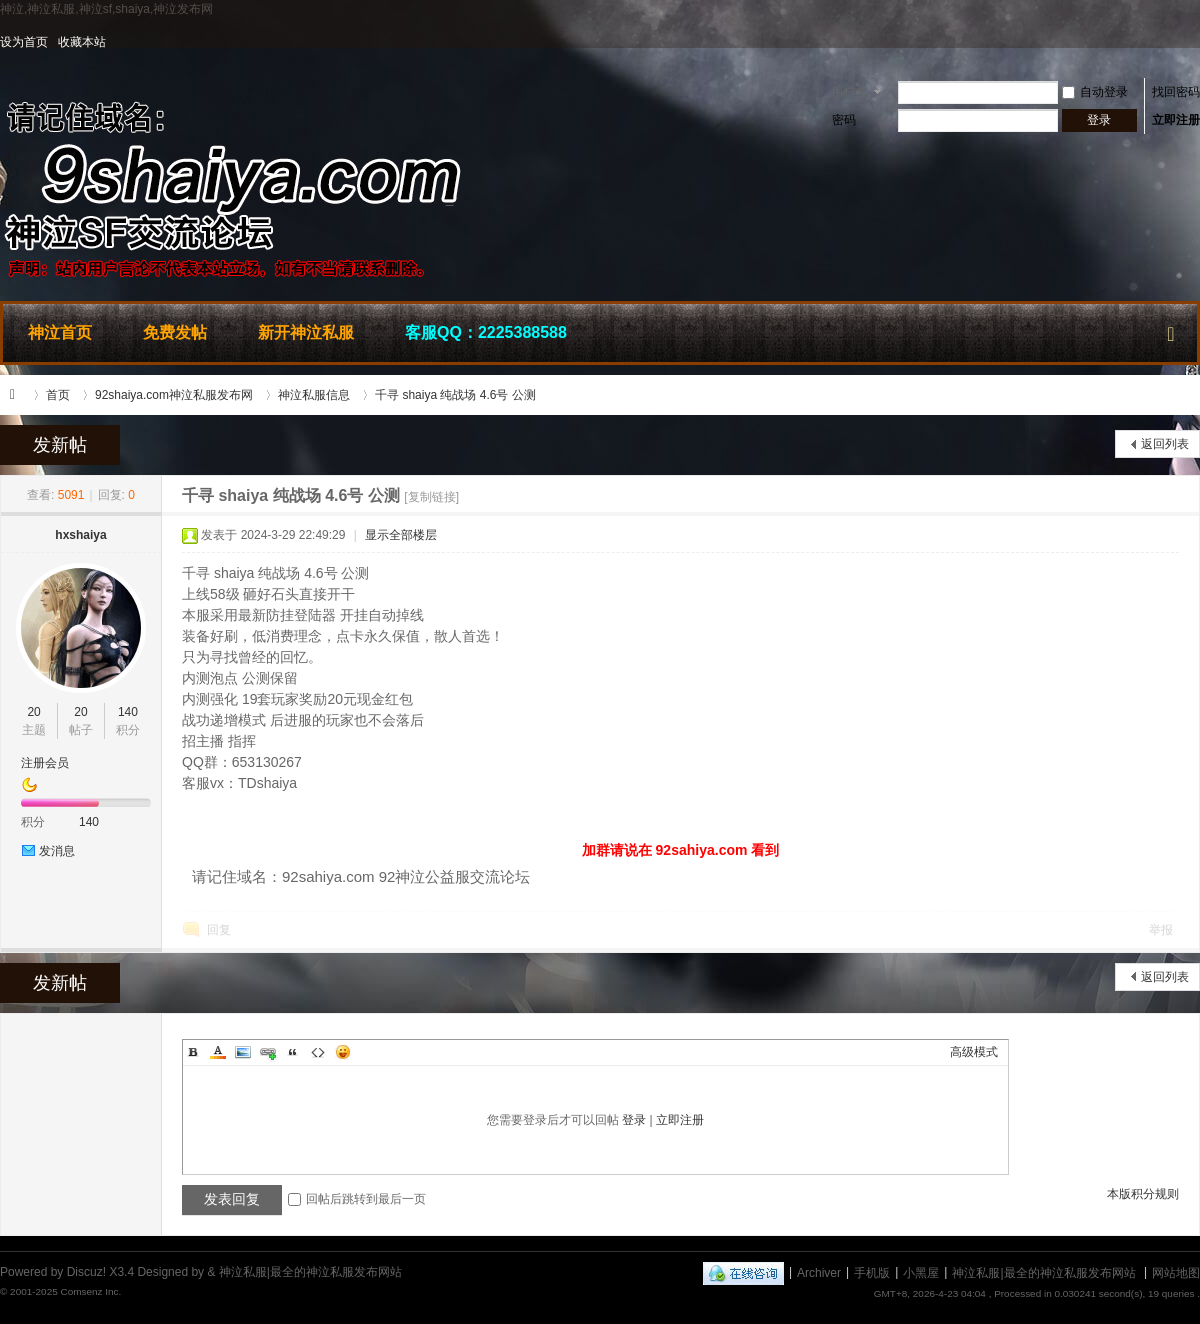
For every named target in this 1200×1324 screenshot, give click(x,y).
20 (33, 712)
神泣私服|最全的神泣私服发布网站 (18, 395)
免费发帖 (175, 332)
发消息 (57, 851)
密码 (844, 120)
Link (268, 1052)
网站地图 (1176, 1272)
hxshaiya (80, 535)
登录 (634, 1120)
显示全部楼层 (401, 535)
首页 (58, 395)
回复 (219, 930)
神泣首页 (60, 332)
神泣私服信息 (314, 395)
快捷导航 (1171, 330)
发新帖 (60, 445)
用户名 (849, 92)
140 (128, 712)
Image (243, 1052)
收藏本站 (82, 42)
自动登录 (1095, 92)
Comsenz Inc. (90, 1291)
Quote (293, 1052)
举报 (1161, 930)
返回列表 (1165, 444)
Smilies (343, 1052)
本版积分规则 (1143, 1194)
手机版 (872, 1272)
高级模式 (974, 1052)
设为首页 (24, 42)
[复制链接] (431, 497)
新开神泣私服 (306, 332)
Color (218, 1052)
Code (318, 1052)
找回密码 (1176, 92)
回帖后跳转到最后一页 (357, 1199)
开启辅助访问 (1195, 42)
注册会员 (45, 763)
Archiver (819, 1272)
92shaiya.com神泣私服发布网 (174, 395)
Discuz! (86, 1272)
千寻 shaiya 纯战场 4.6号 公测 (455, 395)
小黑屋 (921, 1272)
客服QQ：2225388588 (486, 332)
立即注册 (1176, 120)
